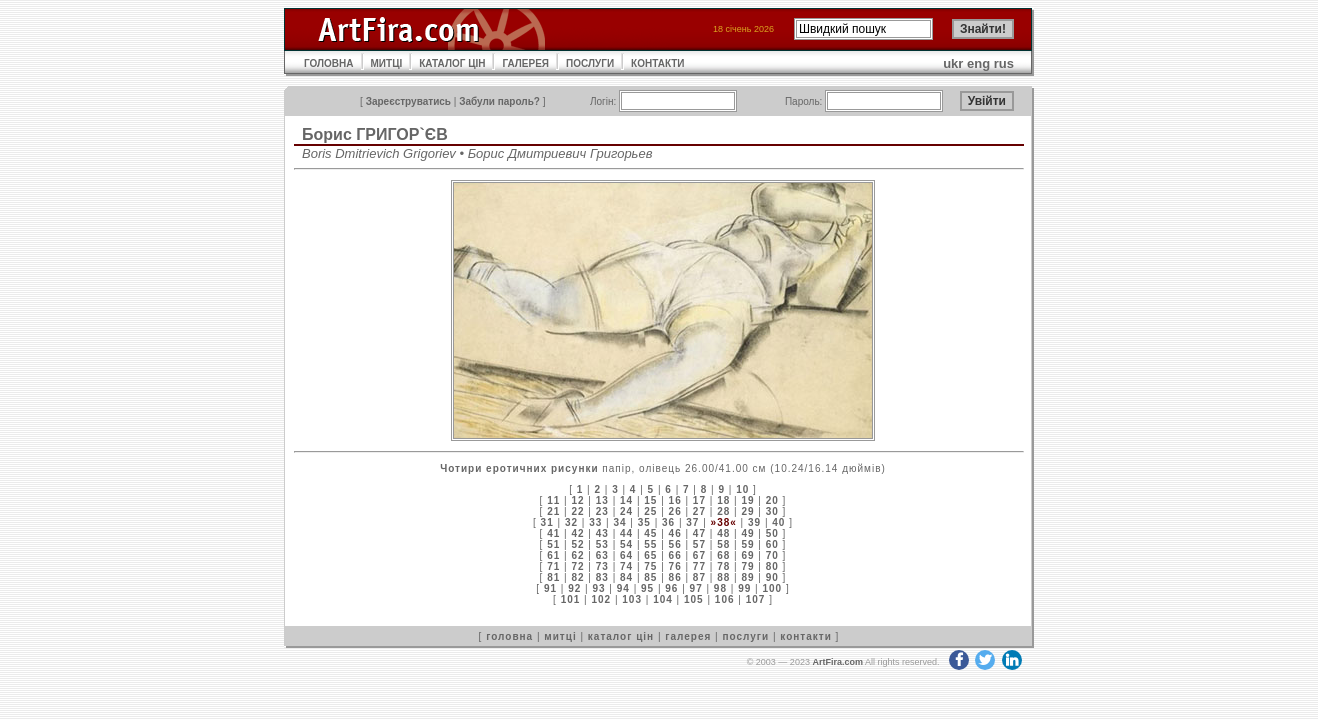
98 (720, 588)
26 (675, 511)
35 (644, 522)
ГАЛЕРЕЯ (525, 63)
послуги (745, 636)
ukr (953, 63)
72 (577, 566)
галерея (688, 636)
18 (723, 500)
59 (747, 544)
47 (699, 533)
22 (577, 511)
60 (772, 544)
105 (694, 599)
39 (754, 522)
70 (772, 555)
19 (747, 500)
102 (601, 599)
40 (778, 522)
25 (650, 511)
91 (550, 588)
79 (747, 566)
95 (647, 588)
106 (725, 599)
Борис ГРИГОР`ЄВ (375, 134)
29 (747, 511)
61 (553, 555)
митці (560, 636)
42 (577, 533)
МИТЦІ (387, 63)
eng (978, 63)
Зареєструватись (408, 101)
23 (602, 511)
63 (602, 555)
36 (668, 522)
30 (772, 511)
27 (699, 511)
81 (553, 577)
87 (699, 577)
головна (509, 636)
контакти (806, 636)
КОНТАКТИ (657, 63)
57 (699, 544)
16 (675, 500)
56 (675, 544)
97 (696, 588)
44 (626, 533)
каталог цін (621, 636)
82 (577, 577)
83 (602, 577)
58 (723, 544)
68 (723, 555)
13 (602, 500)
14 (626, 500)
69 (747, 555)
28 (723, 511)
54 (626, 544)
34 (619, 522)
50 (772, 533)
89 (747, 577)
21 (553, 511)
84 (626, 577)
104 (663, 599)
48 (723, 533)
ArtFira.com (837, 662)
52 (577, 544)
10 (742, 489)
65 (650, 555)
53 (602, 544)
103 (632, 599)
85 (650, 577)
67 (699, 555)
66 (675, 555)
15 (650, 500)
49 (747, 533)
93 (598, 588)
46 (675, 533)
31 (547, 522)
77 (699, 566)
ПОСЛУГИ (590, 63)
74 (626, 566)
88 (723, 577)
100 (772, 588)
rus (1004, 63)
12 (577, 500)
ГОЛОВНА (329, 63)
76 (675, 566)
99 (744, 588)
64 (626, 555)
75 (650, 566)
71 (553, 566)
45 (650, 533)
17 (699, 500)
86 (675, 577)
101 (571, 599)
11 (553, 500)
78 (723, 566)
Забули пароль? (499, 101)
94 (623, 588)
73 (602, 566)
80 (772, 566)
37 (692, 522)
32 (571, 522)
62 (577, 555)
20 (772, 500)
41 (553, 533)
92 (574, 588)
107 (756, 599)
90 (772, 577)
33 (595, 522)
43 (602, 533)
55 (650, 544)
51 (553, 544)
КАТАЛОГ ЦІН (452, 63)
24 (626, 511)
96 (671, 588)
